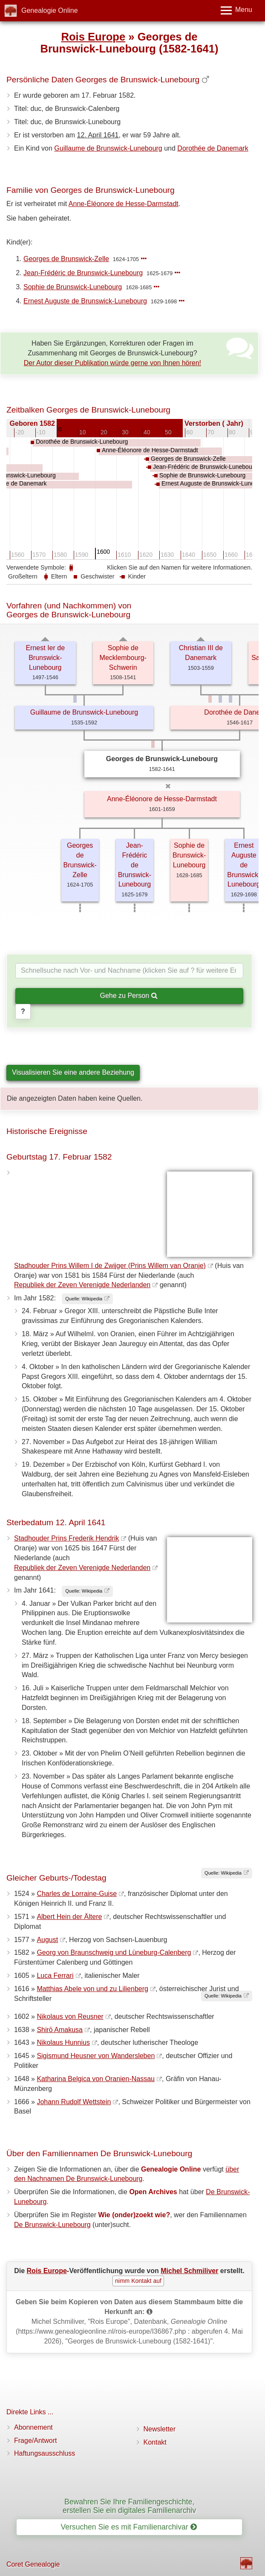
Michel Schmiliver (189, 2270)
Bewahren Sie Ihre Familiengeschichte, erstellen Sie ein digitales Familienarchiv (129, 2505)
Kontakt (155, 2442)
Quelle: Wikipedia (83, 1298)
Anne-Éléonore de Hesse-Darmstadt (124, 203)
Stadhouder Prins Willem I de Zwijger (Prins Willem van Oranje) (110, 1265)
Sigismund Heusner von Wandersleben (96, 2055)
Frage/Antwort (35, 2440)
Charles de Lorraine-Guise (77, 1893)
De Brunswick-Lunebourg (52, 2224)
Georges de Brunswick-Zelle (66, 258)
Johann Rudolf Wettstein (74, 2101)
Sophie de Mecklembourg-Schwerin (123, 657)
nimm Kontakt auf (138, 2280)
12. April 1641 (98, 135)
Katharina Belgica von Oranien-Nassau (96, 2078)
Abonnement (33, 2427)
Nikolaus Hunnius (63, 2042)
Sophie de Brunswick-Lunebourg (72, 287)
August (47, 1939)
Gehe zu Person (128, 995)
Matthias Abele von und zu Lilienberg (92, 1988)
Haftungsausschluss (44, 2453)
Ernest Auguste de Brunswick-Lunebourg (85, 301)
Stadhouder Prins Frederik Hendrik (66, 1538)
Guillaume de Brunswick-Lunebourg (108, 148)
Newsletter (160, 2429)
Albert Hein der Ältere (69, 1916)
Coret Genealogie (33, 2564)
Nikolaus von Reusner (70, 2016)
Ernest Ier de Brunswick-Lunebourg (45, 657)
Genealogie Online (49, 10)
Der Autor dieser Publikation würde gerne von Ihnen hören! (112, 362)
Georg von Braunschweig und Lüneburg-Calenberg (114, 1952)
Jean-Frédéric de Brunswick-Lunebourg (83, 272)
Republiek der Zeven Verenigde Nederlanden (82, 1284)
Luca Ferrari (55, 1975)
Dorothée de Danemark (212, 148)
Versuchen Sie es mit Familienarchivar (128, 2527)
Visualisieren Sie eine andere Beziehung (73, 1072)
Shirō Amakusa (60, 2029)
